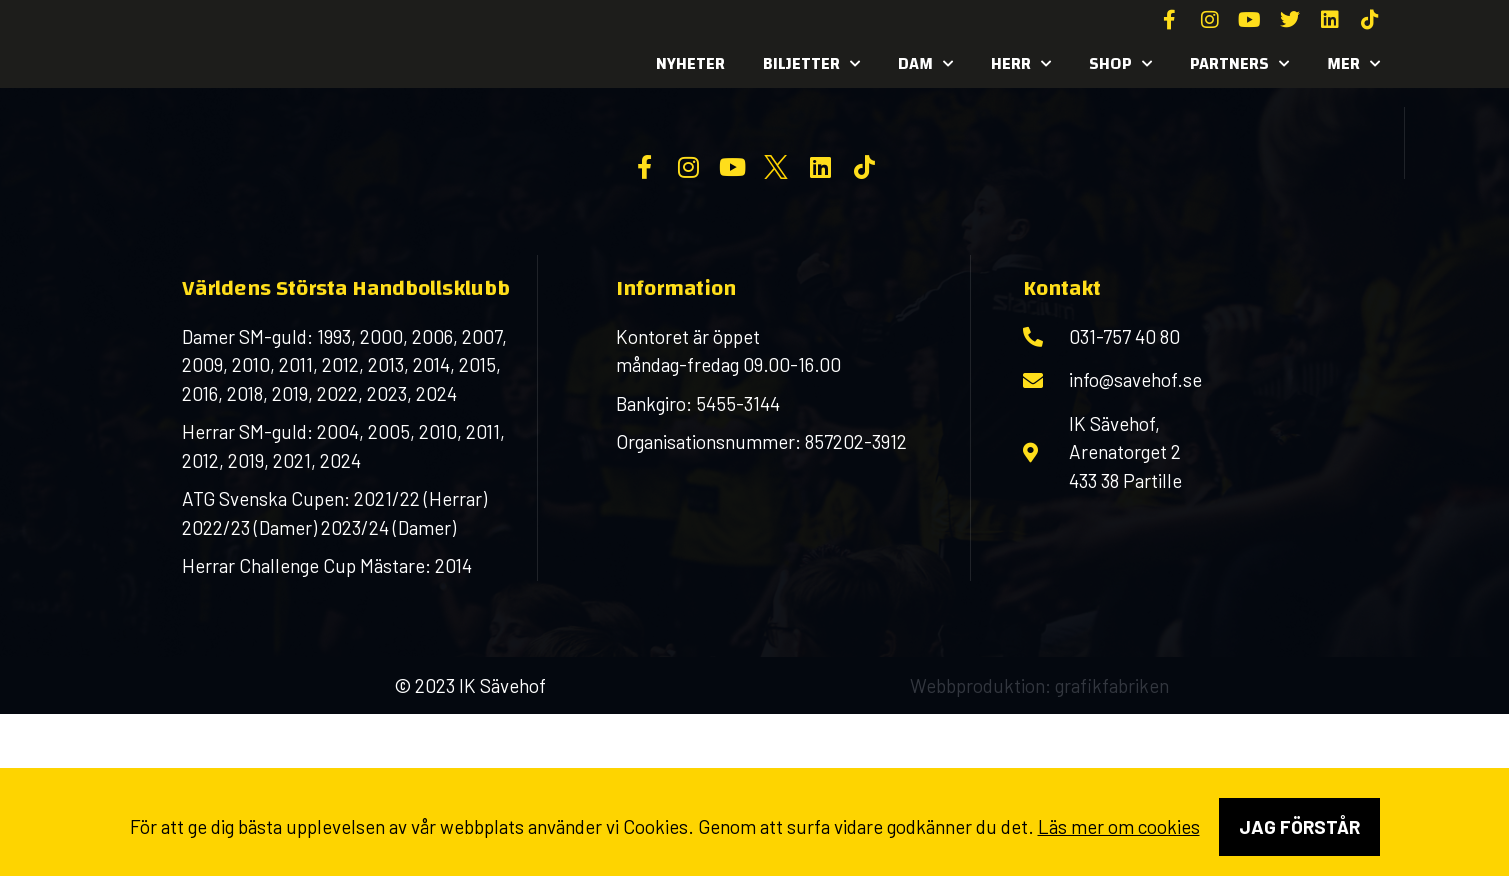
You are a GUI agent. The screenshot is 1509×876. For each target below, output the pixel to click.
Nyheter (690, 63)
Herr (1021, 64)
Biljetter (811, 64)
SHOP (1120, 64)
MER (1353, 64)
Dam (925, 64)
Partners (1239, 64)
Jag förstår (1299, 826)
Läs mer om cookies (1119, 826)
